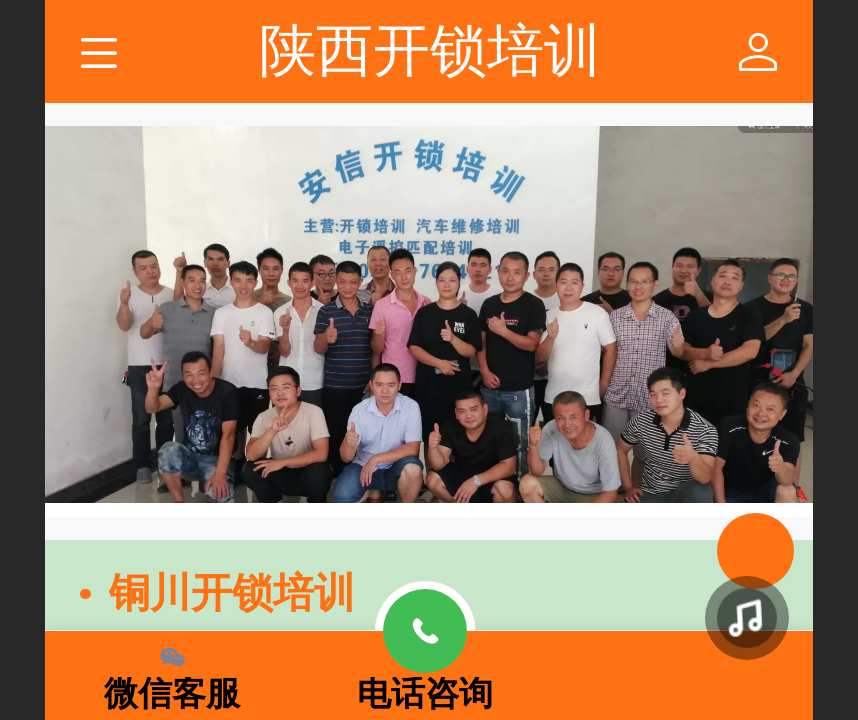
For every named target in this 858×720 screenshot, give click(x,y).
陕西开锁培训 (430, 50)
